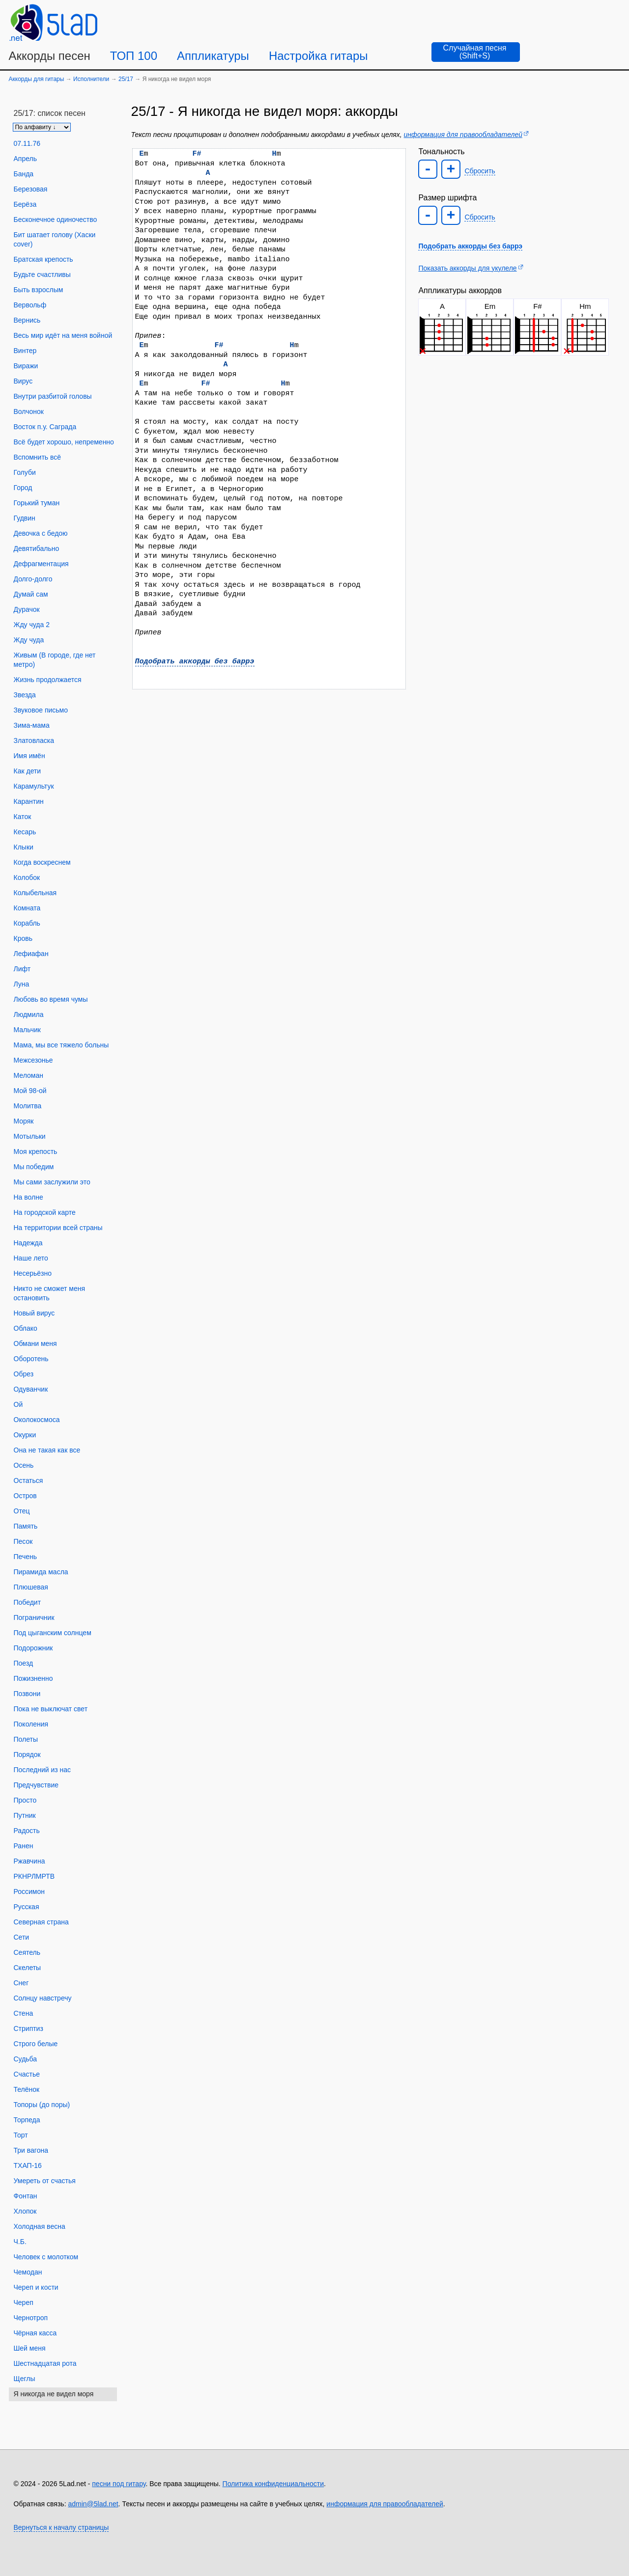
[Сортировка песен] (42, 127)
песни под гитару (118, 2484)
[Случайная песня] (475, 52)
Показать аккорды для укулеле (467, 268)
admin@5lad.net (93, 2504)
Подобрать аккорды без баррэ (195, 661)
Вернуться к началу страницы (61, 2527)
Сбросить (479, 171)
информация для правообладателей (463, 134)
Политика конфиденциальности (273, 2484)
